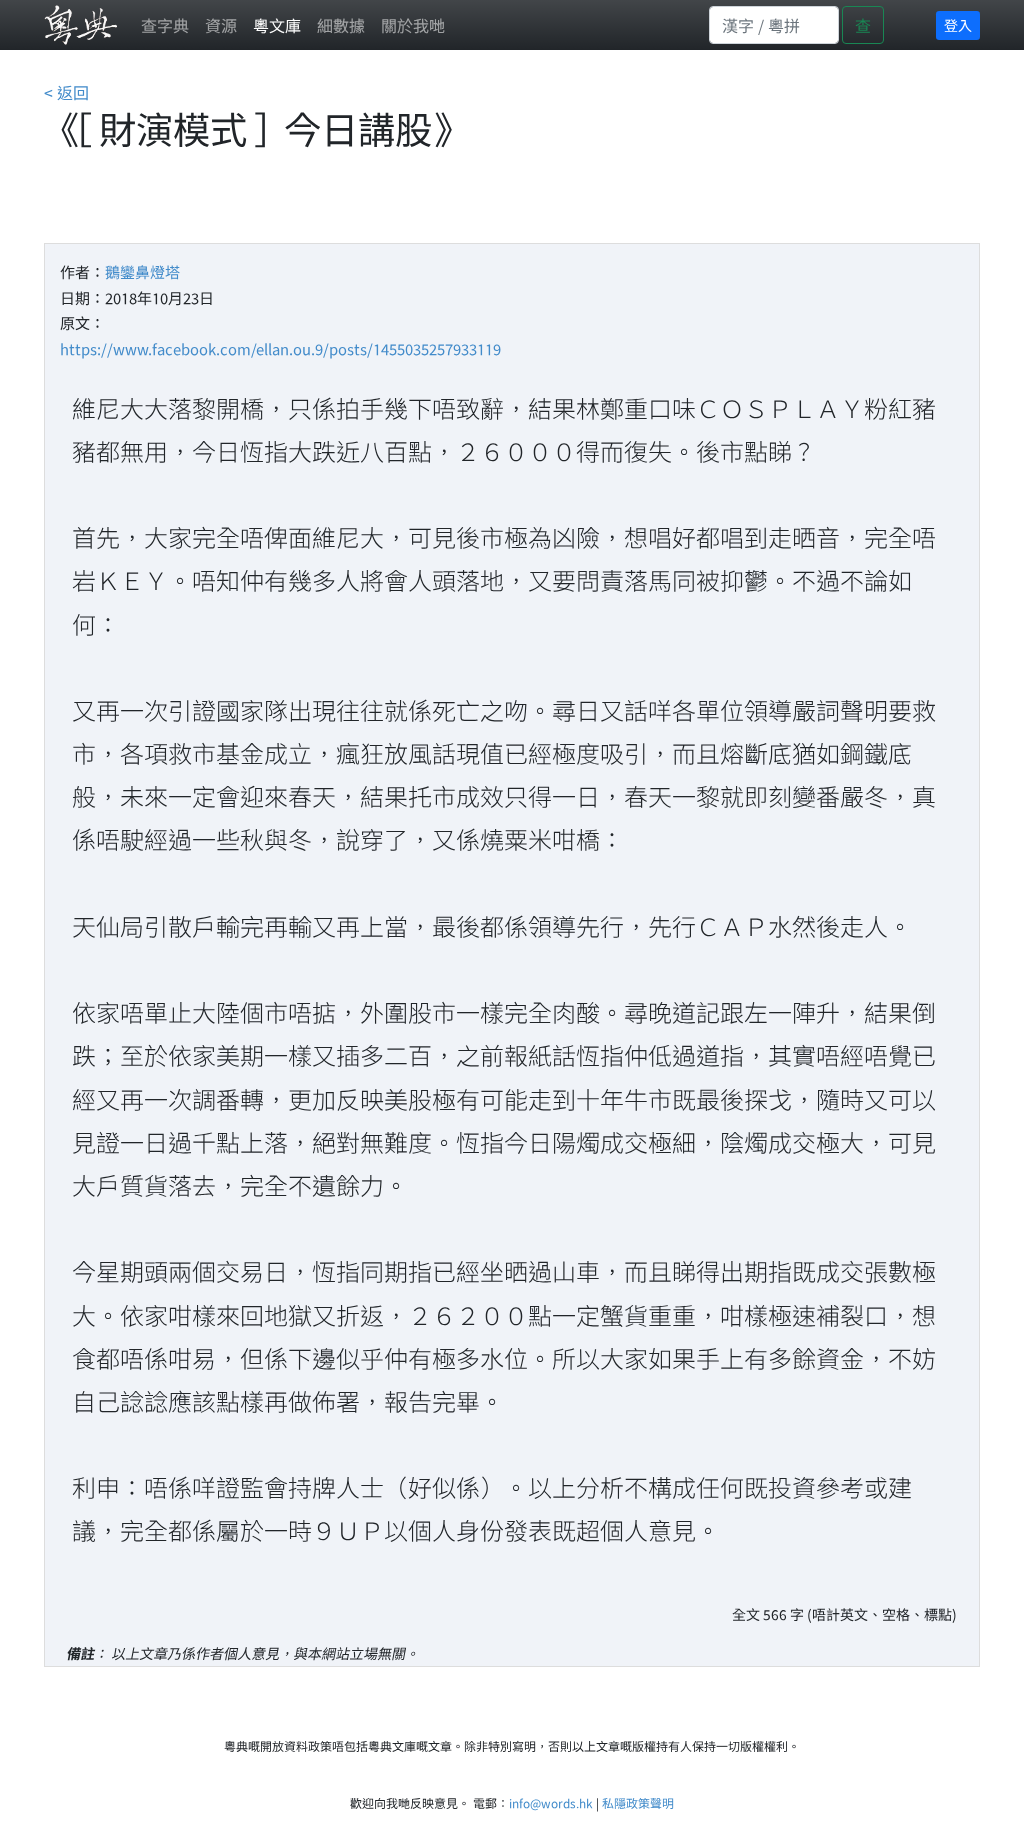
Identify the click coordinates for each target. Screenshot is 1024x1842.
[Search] (774, 25)
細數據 (341, 25)
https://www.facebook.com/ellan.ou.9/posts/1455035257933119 (280, 348)
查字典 (165, 25)
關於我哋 (413, 25)
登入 (958, 25)
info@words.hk (551, 1802)
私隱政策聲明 (638, 1802)
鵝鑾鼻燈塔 (142, 271)
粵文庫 (277, 25)
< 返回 (66, 92)
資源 (221, 25)
